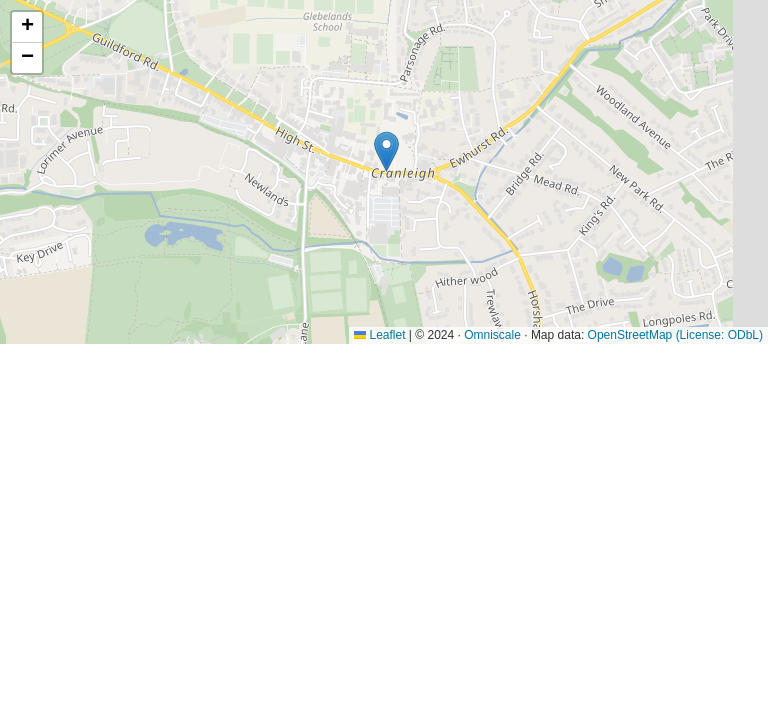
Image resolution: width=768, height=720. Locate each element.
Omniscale (492, 335)
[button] (386, 151)
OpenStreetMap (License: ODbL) (675, 335)
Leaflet (379, 335)
